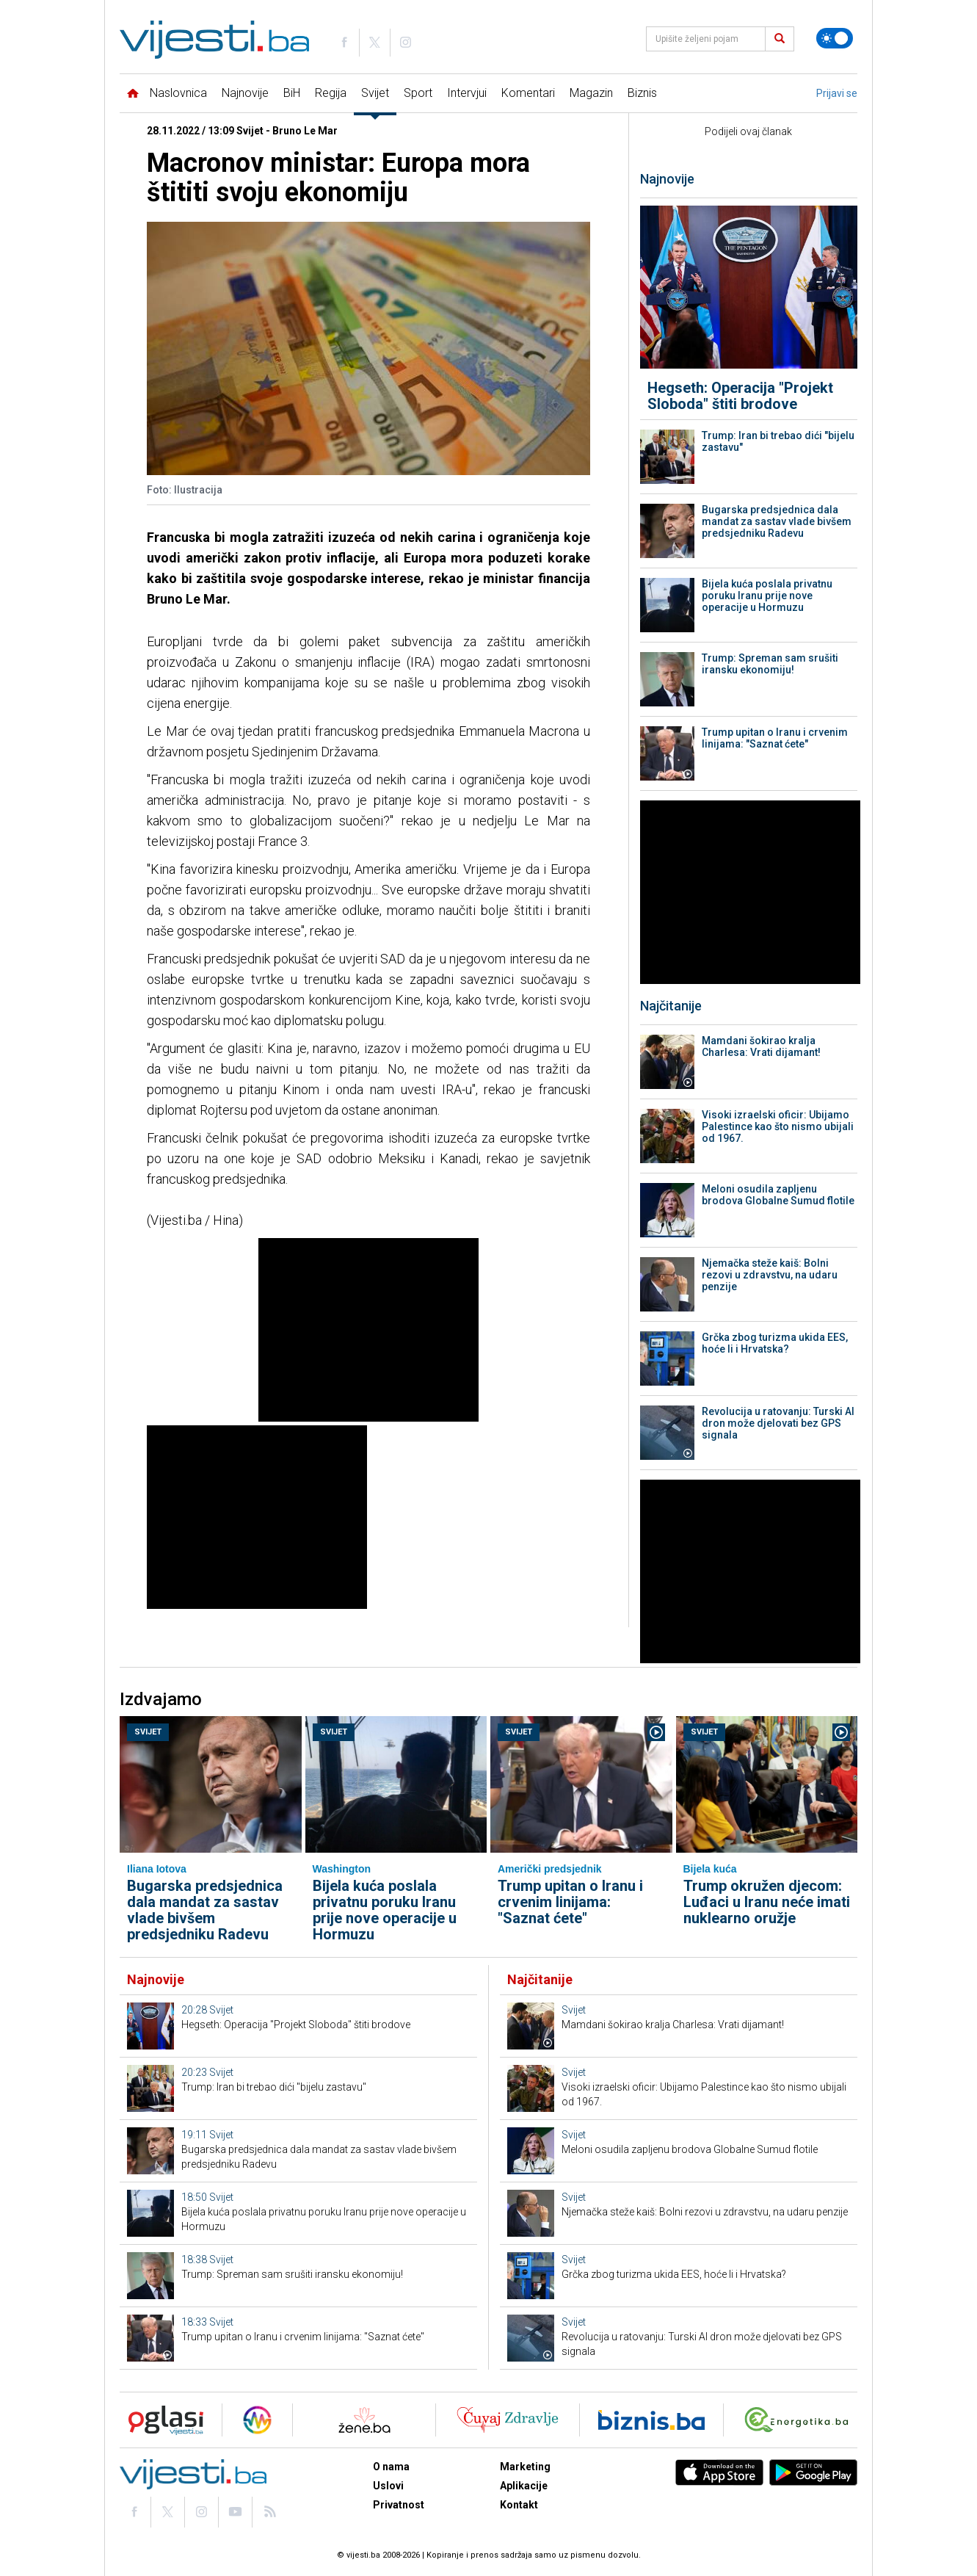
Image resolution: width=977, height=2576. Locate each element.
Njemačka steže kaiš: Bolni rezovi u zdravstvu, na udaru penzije (770, 1274)
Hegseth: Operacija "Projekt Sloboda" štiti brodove (740, 396)
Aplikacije (524, 2486)
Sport (418, 93)
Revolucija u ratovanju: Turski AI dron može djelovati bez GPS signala (778, 1423)
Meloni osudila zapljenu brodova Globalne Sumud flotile (778, 1194)
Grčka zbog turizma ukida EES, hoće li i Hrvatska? (775, 1343)
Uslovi (388, 2486)
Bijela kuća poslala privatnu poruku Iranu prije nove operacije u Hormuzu (767, 595)
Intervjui (467, 93)
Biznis (642, 93)
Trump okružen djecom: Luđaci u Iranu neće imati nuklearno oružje (766, 1902)
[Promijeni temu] (834, 38)
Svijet (375, 93)
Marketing (525, 2466)
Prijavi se (836, 93)
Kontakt (519, 2505)
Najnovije (245, 93)
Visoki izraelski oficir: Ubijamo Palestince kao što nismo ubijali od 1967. (778, 1126)
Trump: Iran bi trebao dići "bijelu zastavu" (778, 441)
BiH (291, 93)
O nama (391, 2466)
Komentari (528, 93)
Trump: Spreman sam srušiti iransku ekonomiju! (770, 664)
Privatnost (398, 2505)
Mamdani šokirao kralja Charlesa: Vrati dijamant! (761, 1046)
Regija (330, 93)
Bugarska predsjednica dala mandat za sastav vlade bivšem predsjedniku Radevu (776, 521)
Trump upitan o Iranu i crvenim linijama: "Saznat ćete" (775, 738)
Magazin (591, 93)
